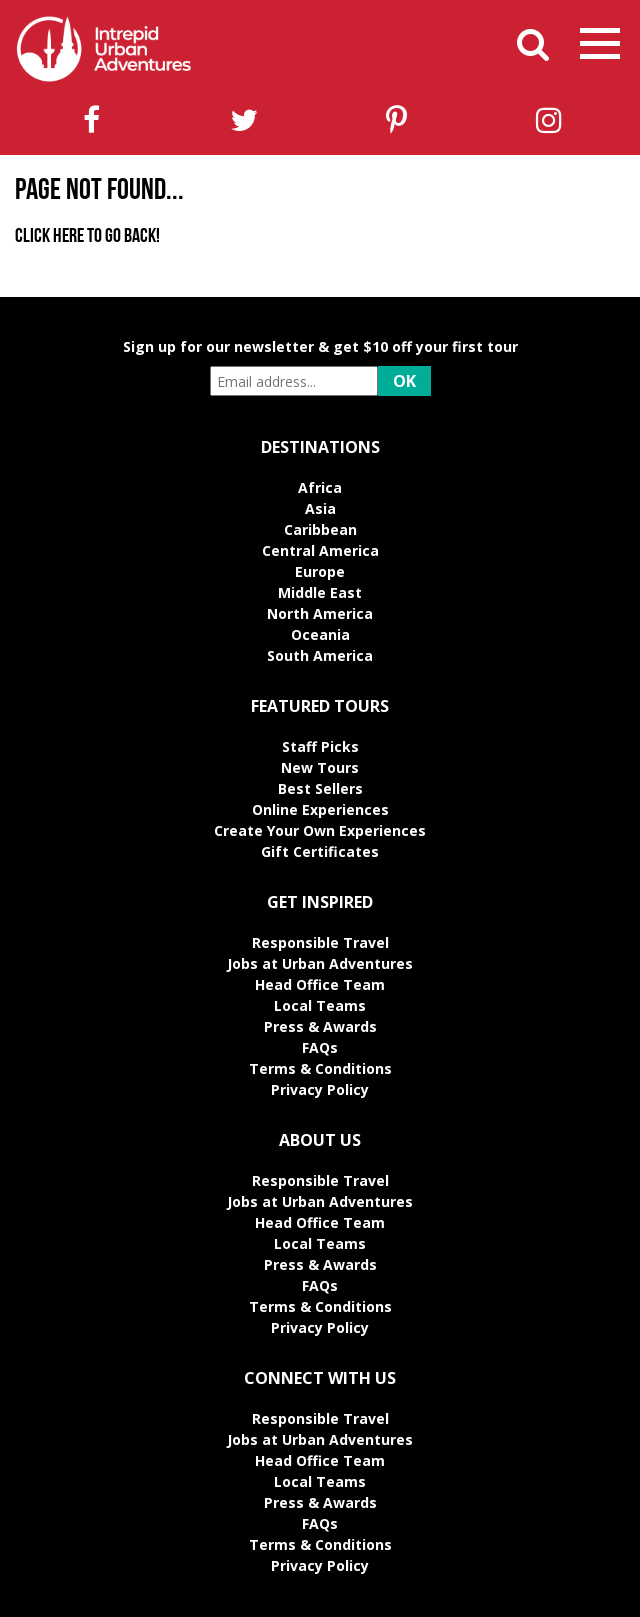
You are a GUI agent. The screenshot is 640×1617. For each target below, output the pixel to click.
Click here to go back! (87, 237)
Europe (320, 571)
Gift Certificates (320, 851)
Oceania (320, 634)
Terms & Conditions (320, 1068)
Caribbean (320, 529)
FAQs (320, 1047)
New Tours (320, 767)
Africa (320, 487)
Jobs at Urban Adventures (320, 963)
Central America (320, 550)
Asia (320, 508)
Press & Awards (320, 1026)
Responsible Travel (320, 942)
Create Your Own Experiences (320, 830)
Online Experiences (320, 809)
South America (320, 655)
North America (320, 613)
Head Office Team (320, 984)
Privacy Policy (320, 1089)
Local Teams (320, 1005)
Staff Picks (320, 746)
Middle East (320, 592)
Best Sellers (320, 788)
